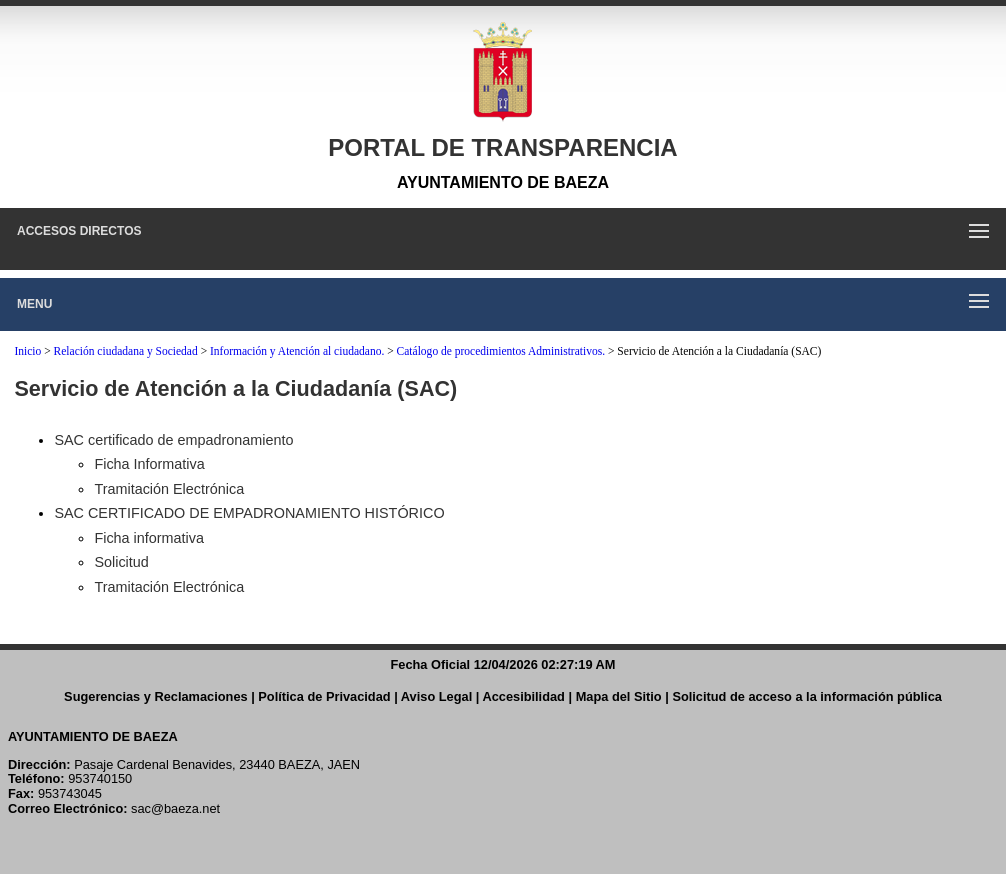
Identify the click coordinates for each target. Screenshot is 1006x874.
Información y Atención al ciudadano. (297, 351)
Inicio (27, 351)
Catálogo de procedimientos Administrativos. (501, 351)
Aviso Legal (436, 696)
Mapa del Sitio (619, 696)
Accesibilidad (523, 696)
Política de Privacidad (324, 696)
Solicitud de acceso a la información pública (807, 696)
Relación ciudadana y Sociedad (126, 351)
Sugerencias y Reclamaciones (156, 696)
